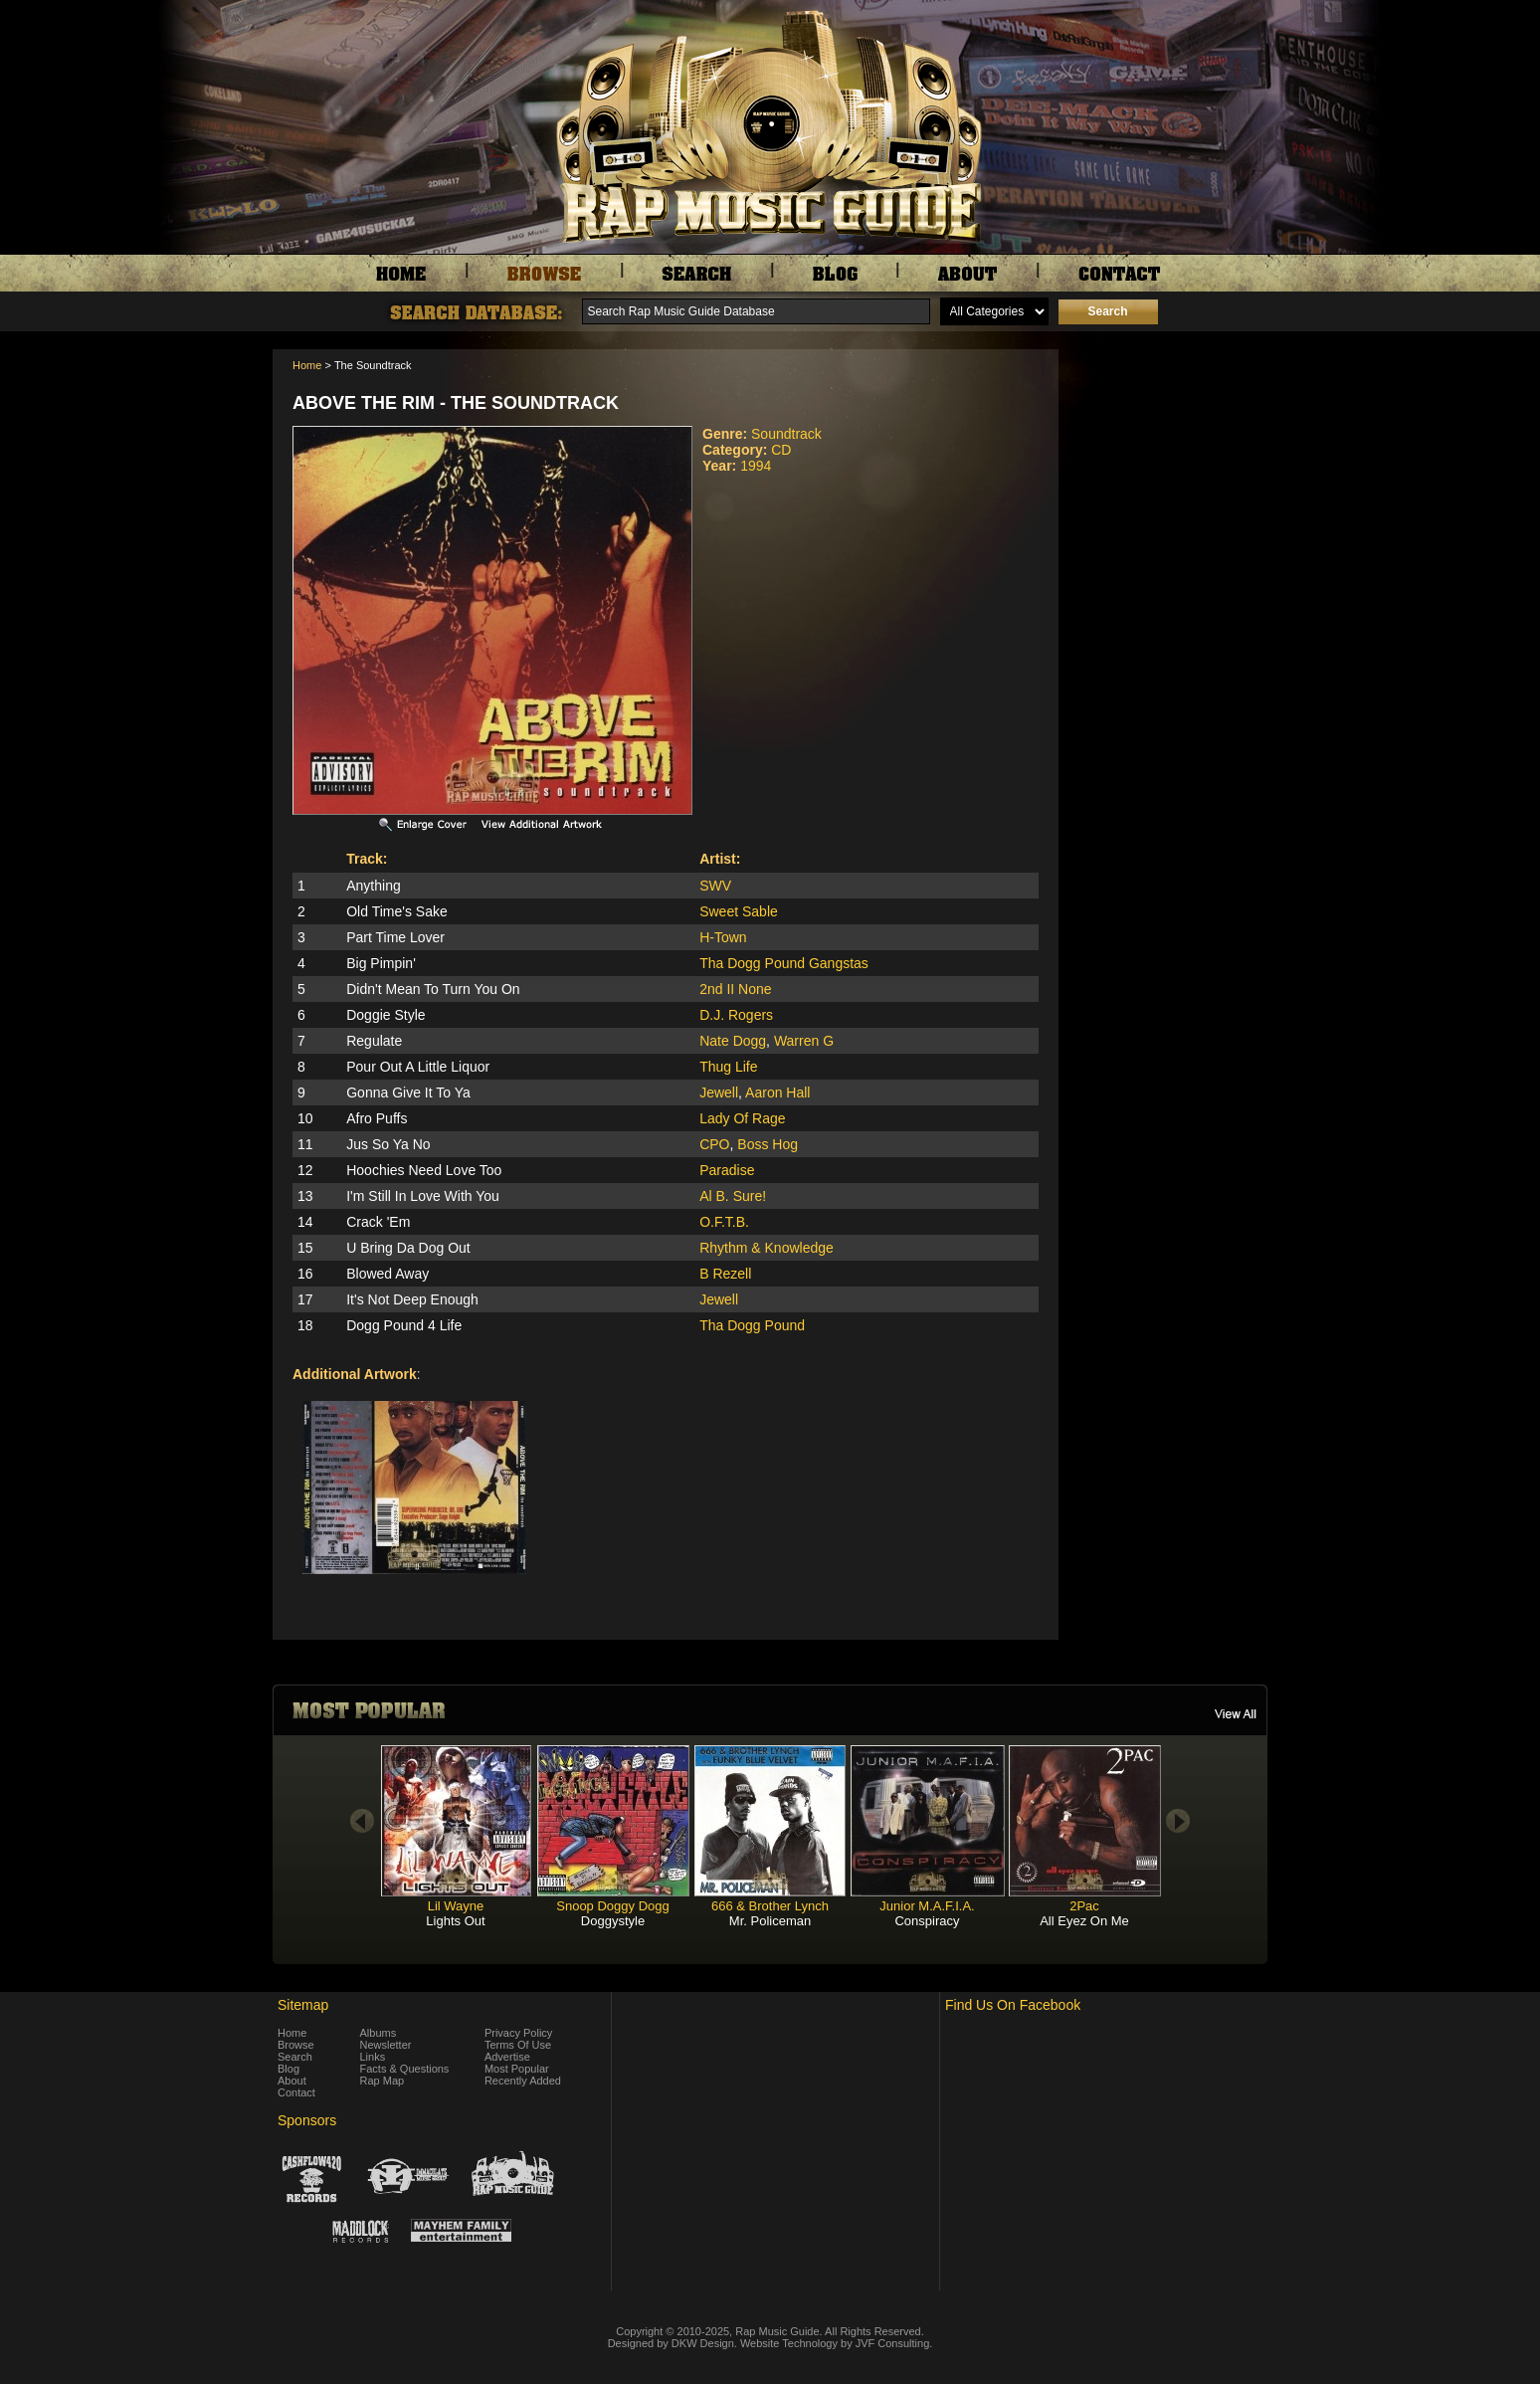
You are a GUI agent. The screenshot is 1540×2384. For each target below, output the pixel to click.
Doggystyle (613, 1920)
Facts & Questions (405, 2069)
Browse (296, 2045)
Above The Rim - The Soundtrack (455, 403)
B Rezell (725, 1274)
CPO (714, 1144)
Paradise (726, 1170)
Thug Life (728, 1067)
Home (306, 365)
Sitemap (303, 2005)
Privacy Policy (518, 2033)
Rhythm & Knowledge (766, 1248)
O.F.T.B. (724, 1222)
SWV (715, 886)
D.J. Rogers (736, 1015)
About (292, 2080)
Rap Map (382, 2080)
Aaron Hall (777, 1092)
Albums (378, 2033)
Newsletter (386, 2045)
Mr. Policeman (770, 1920)
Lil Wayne (456, 1905)
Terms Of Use (517, 2045)
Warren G (804, 1041)
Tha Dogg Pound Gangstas (783, 963)
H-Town (722, 937)
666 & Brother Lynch (770, 1905)
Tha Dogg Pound (752, 1325)
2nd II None (735, 989)
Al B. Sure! (732, 1196)
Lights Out (455, 1920)
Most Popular (516, 2069)
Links (373, 2057)
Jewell (718, 1092)
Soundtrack (786, 434)
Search (295, 2057)
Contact (296, 2092)
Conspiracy (926, 1920)
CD (781, 450)
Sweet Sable (738, 911)
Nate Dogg (732, 1041)
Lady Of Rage (742, 1118)
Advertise (507, 2057)
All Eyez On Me (1084, 1920)
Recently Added (522, 2080)
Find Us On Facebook (1012, 2005)
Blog (288, 2069)
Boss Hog (767, 1144)
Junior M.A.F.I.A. (926, 1905)
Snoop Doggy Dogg (612, 1905)
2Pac (1084, 1905)
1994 (755, 466)
